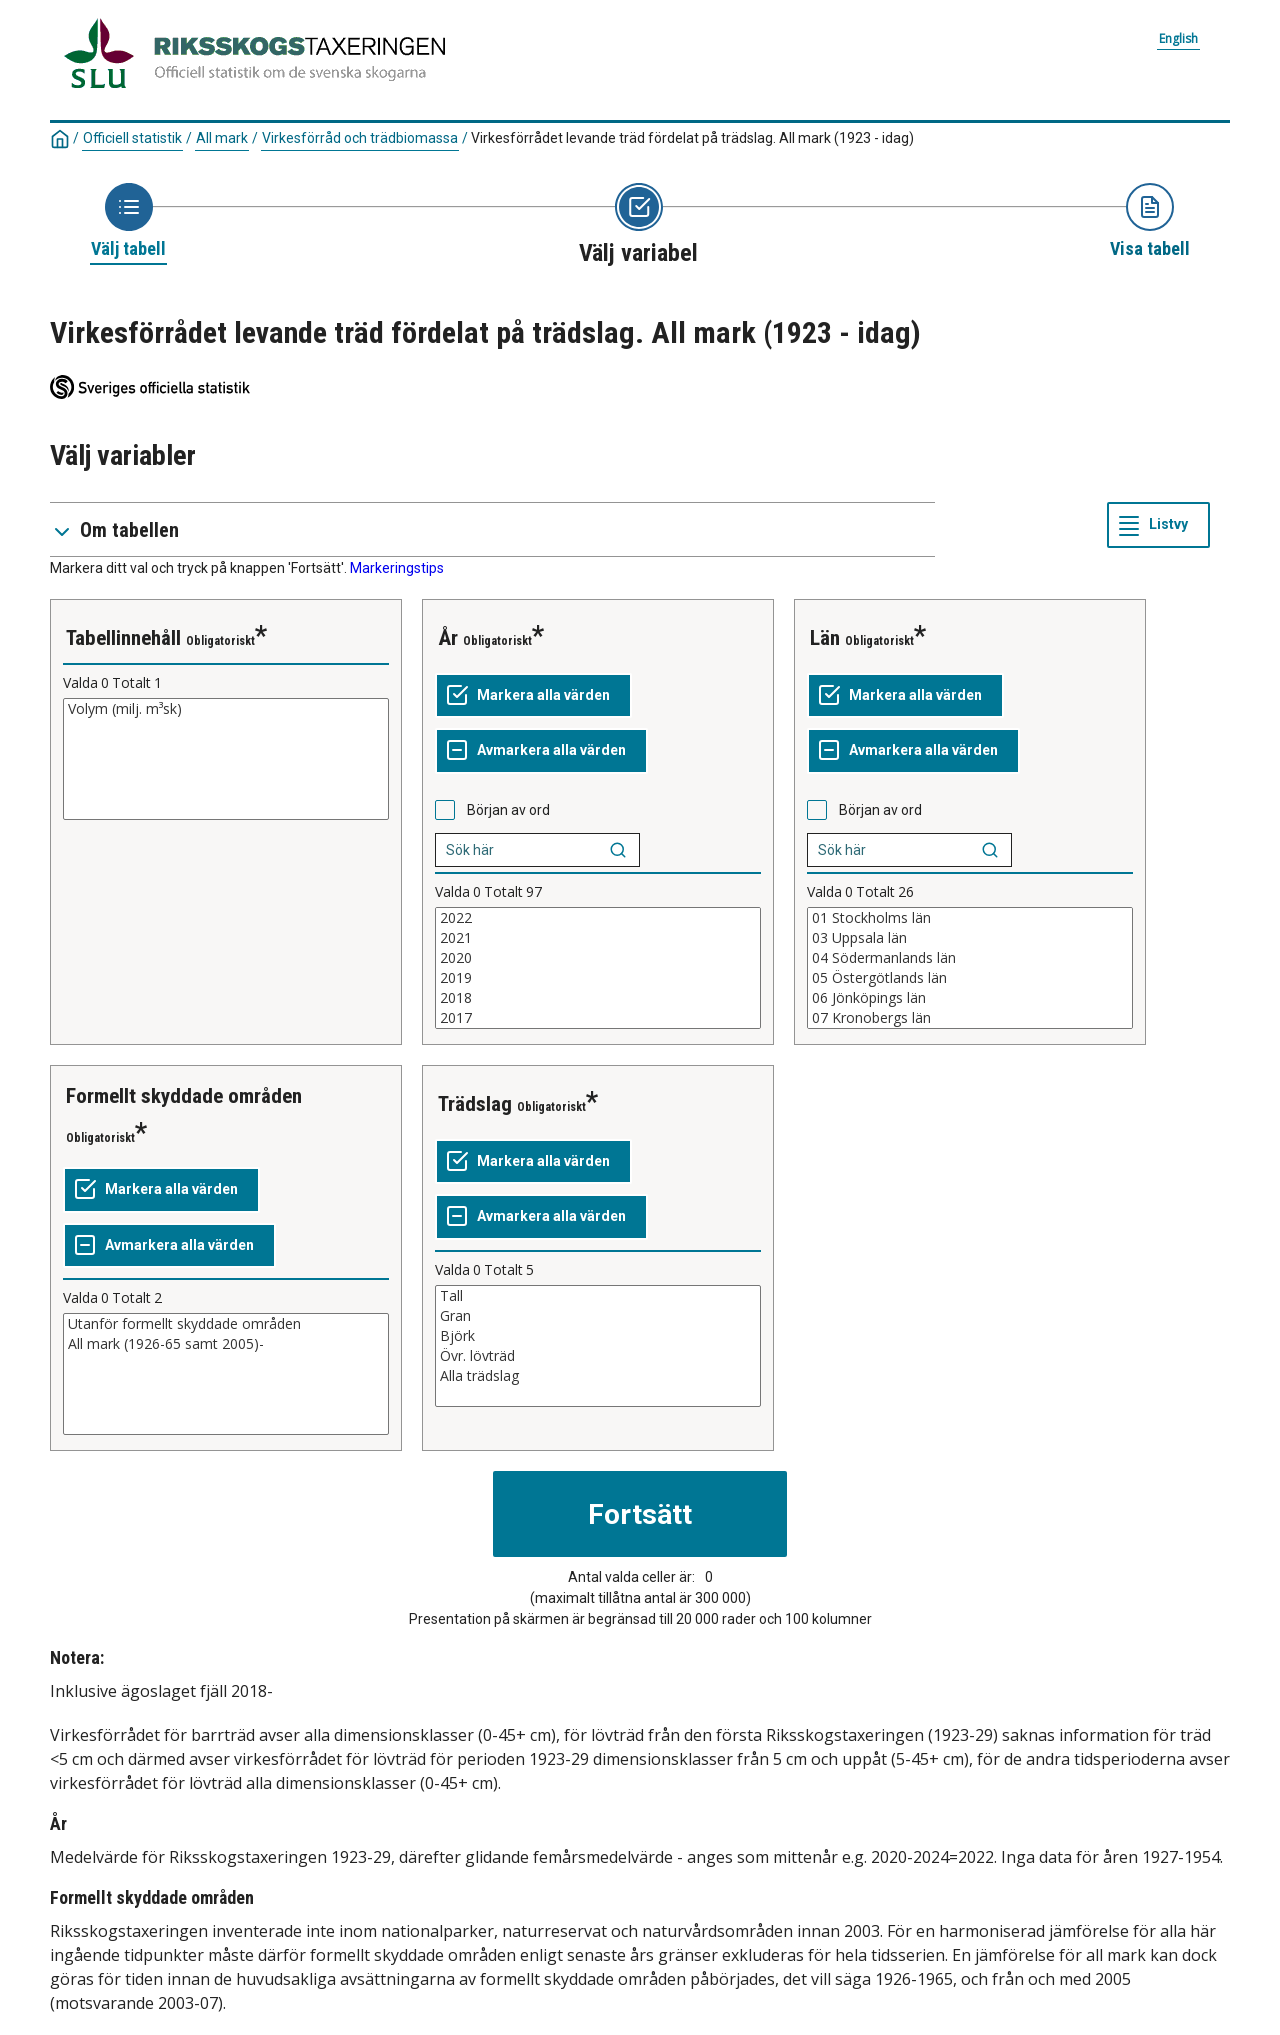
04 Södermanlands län (970, 958)
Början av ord (508, 810)
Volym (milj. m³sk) (226, 709)
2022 (598, 918)
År (448, 638)
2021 (598, 938)
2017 (598, 1018)
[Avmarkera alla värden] (541, 751)
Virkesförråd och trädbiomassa (360, 138)
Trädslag (475, 1104)
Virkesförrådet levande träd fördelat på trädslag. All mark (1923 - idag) (692, 138)
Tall (598, 1296)
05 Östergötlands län (970, 978)
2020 (598, 958)
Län (825, 638)
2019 (598, 978)
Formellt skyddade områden (184, 1096)
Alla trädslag (598, 1376)
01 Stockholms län (970, 918)
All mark (222, 138)
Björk (598, 1336)
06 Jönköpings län (970, 998)
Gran (598, 1316)
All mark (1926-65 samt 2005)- (226, 1344)
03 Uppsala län (970, 938)
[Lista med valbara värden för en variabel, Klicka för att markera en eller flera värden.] (226, 759)
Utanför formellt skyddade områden (226, 1324)
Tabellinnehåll (123, 638)
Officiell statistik (132, 138)
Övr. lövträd (598, 1356)
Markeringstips (397, 568)
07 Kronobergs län (970, 1018)
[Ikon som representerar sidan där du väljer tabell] (128, 222)
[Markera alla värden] (533, 696)
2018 (598, 998)
